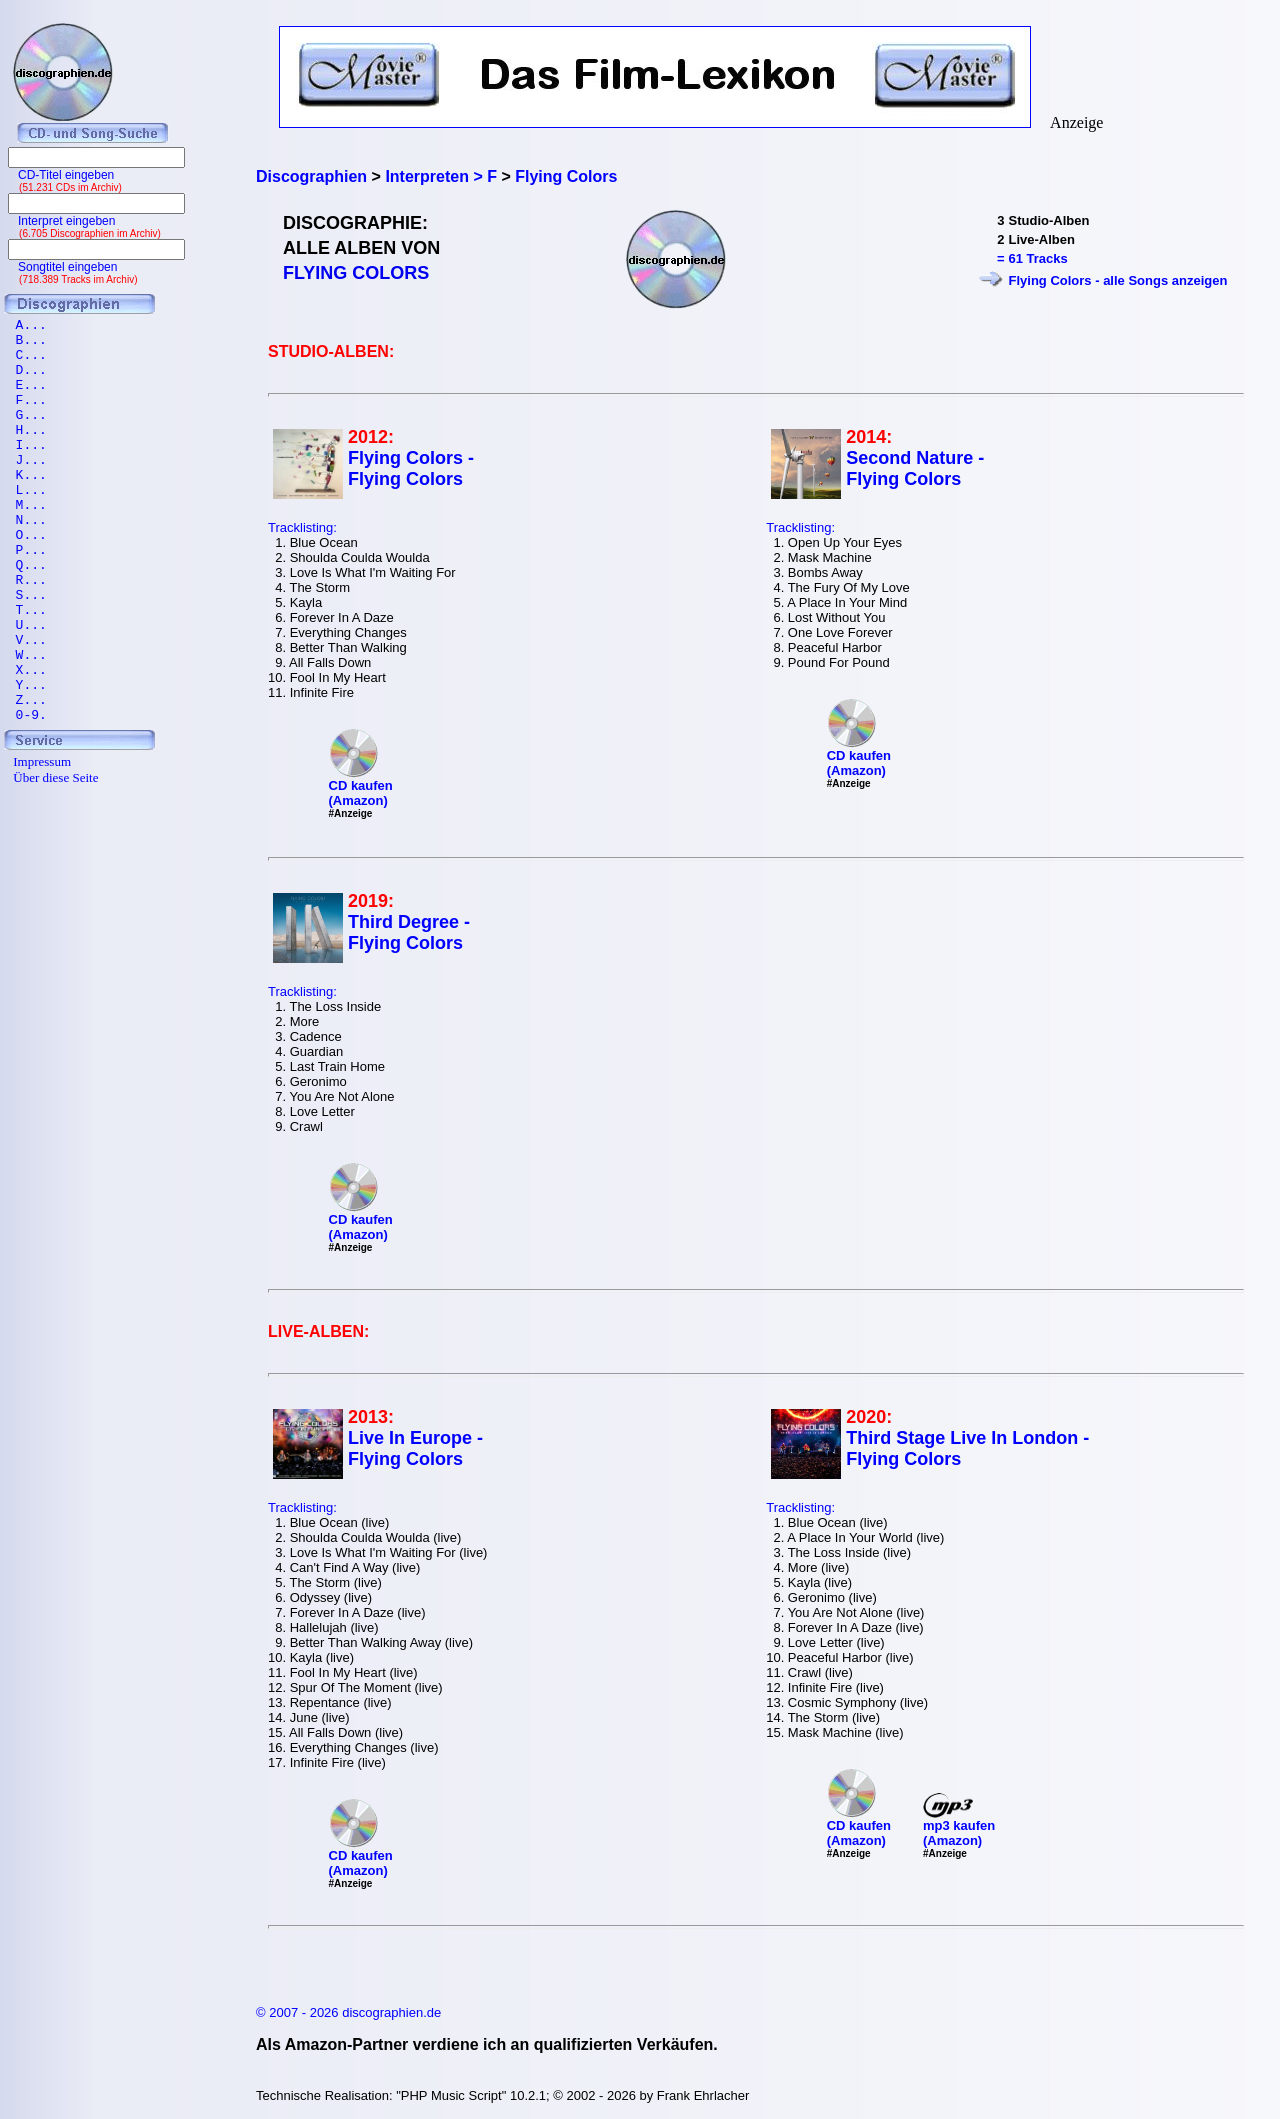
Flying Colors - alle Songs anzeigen (1118, 280)
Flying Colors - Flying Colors (411, 468)
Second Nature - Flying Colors (915, 468)
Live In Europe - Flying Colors (415, 1448)
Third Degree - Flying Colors (409, 932)
